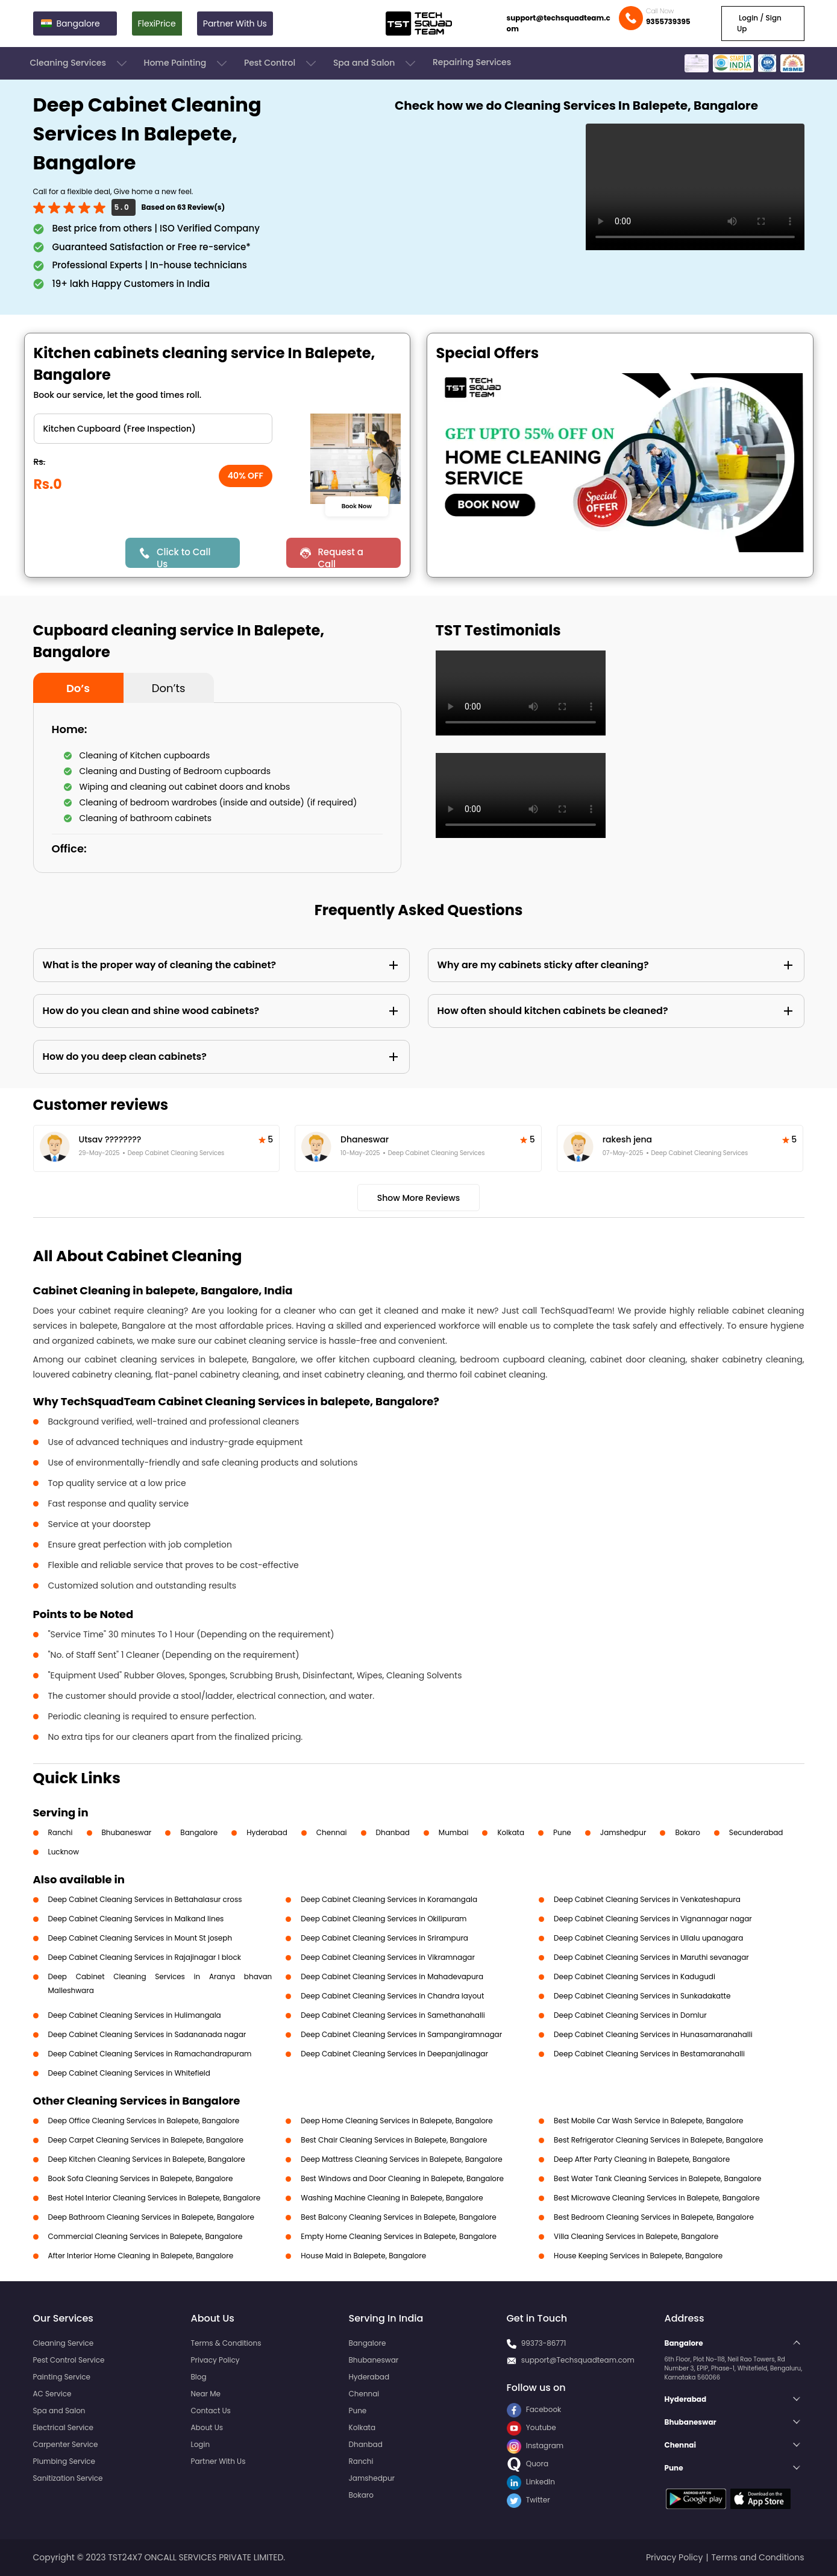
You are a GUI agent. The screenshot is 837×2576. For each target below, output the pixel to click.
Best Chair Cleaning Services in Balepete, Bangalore (394, 2140)
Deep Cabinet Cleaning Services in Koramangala (389, 1899)
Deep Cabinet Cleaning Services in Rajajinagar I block (144, 1957)
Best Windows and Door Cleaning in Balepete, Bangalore (402, 2178)
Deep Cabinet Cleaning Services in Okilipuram (383, 1918)
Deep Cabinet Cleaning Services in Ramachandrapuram (150, 2054)
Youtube (531, 2427)
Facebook (534, 2409)
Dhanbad (393, 1832)
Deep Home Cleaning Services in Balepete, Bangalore (396, 2120)
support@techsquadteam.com (558, 23)
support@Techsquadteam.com (578, 2360)
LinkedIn (531, 2482)
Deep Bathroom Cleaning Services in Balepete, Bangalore (151, 2217)
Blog (199, 2377)
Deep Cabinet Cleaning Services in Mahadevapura (392, 1976)
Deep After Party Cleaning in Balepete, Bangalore (642, 2159)
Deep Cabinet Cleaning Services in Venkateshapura (647, 1899)
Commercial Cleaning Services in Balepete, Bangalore (145, 2236)
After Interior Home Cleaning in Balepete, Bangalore (141, 2255)
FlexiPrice (157, 23)
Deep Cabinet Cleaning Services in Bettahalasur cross (145, 1899)
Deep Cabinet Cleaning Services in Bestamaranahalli (649, 2054)
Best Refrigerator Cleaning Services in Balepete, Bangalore (658, 2140)
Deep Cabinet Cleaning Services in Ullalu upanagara (648, 1938)
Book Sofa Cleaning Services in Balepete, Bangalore (140, 2178)
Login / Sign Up (759, 23)
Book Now (357, 506)
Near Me (206, 2394)
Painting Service (61, 2377)
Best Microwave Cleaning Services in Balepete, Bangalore (656, 2198)
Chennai (331, 1832)
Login (200, 2444)
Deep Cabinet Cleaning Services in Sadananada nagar (147, 2034)
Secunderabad (756, 1832)
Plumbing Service (64, 2461)
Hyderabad (266, 1832)
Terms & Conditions (226, 2343)
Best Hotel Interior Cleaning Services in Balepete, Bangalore (154, 2198)
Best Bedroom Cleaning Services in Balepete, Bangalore (654, 2217)
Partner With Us (235, 23)
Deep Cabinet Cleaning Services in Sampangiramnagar (401, 2034)
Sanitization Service (68, 2478)
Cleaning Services (79, 63)
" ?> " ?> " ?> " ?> (153, 429)
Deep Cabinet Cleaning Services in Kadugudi (634, 1976)
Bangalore (199, 1832)
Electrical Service (63, 2427)
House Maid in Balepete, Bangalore (363, 2255)
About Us (207, 2427)
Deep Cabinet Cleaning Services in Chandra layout (392, 1996)
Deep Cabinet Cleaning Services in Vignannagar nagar (653, 1918)
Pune (562, 1832)
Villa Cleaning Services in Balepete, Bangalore (636, 2236)
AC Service (52, 2394)
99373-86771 (543, 2343)
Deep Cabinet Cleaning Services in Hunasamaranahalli (653, 2034)
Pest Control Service (69, 2360)
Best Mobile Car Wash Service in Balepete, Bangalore (648, 2120)
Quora (528, 2463)
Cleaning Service (63, 2343)
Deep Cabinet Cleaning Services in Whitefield (129, 2073)
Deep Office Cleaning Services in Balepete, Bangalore (144, 2120)
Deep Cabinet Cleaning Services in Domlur (630, 2015)
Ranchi (60, 1832)
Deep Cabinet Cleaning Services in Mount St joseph (140, 1938)
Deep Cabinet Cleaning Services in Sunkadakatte (642, 1996)
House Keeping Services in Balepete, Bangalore (638, 2255)
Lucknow (64, 1852)
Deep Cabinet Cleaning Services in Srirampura (384, 1938)
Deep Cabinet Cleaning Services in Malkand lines (136, 1918)
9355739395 (668, 21)
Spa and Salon (375, 63)
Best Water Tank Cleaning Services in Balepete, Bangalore (657, 2178)
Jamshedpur (623, 1832)
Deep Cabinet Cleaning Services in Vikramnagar (388, 1957)
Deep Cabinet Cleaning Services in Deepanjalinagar (394, 2054)
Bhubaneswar (127, 1832)
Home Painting (186, 63)
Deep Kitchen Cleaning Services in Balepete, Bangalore (146, 2159)
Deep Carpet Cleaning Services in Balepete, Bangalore (145, 2140)
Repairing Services (472, 62)
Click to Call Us (183, 557)
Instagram (535, 2445)
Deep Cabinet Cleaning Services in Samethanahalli (392, 2015)
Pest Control (281, 63)
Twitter (528, 2500)
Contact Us (211, 2410)
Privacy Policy (215, 2360)
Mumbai (454, 1832)
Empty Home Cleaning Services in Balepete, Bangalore (399, 2236)
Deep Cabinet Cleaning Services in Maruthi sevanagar (651, 1957)
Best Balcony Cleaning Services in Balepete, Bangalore (398, 2217)
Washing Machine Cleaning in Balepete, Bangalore (392, 2198)
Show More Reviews (418, 1198)
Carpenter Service (65, 2444)
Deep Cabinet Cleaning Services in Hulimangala (134, 2015)
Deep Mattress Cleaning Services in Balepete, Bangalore (401, 2159)
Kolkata (510, 1832)
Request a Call (340, 557)
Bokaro (687, 1832)
